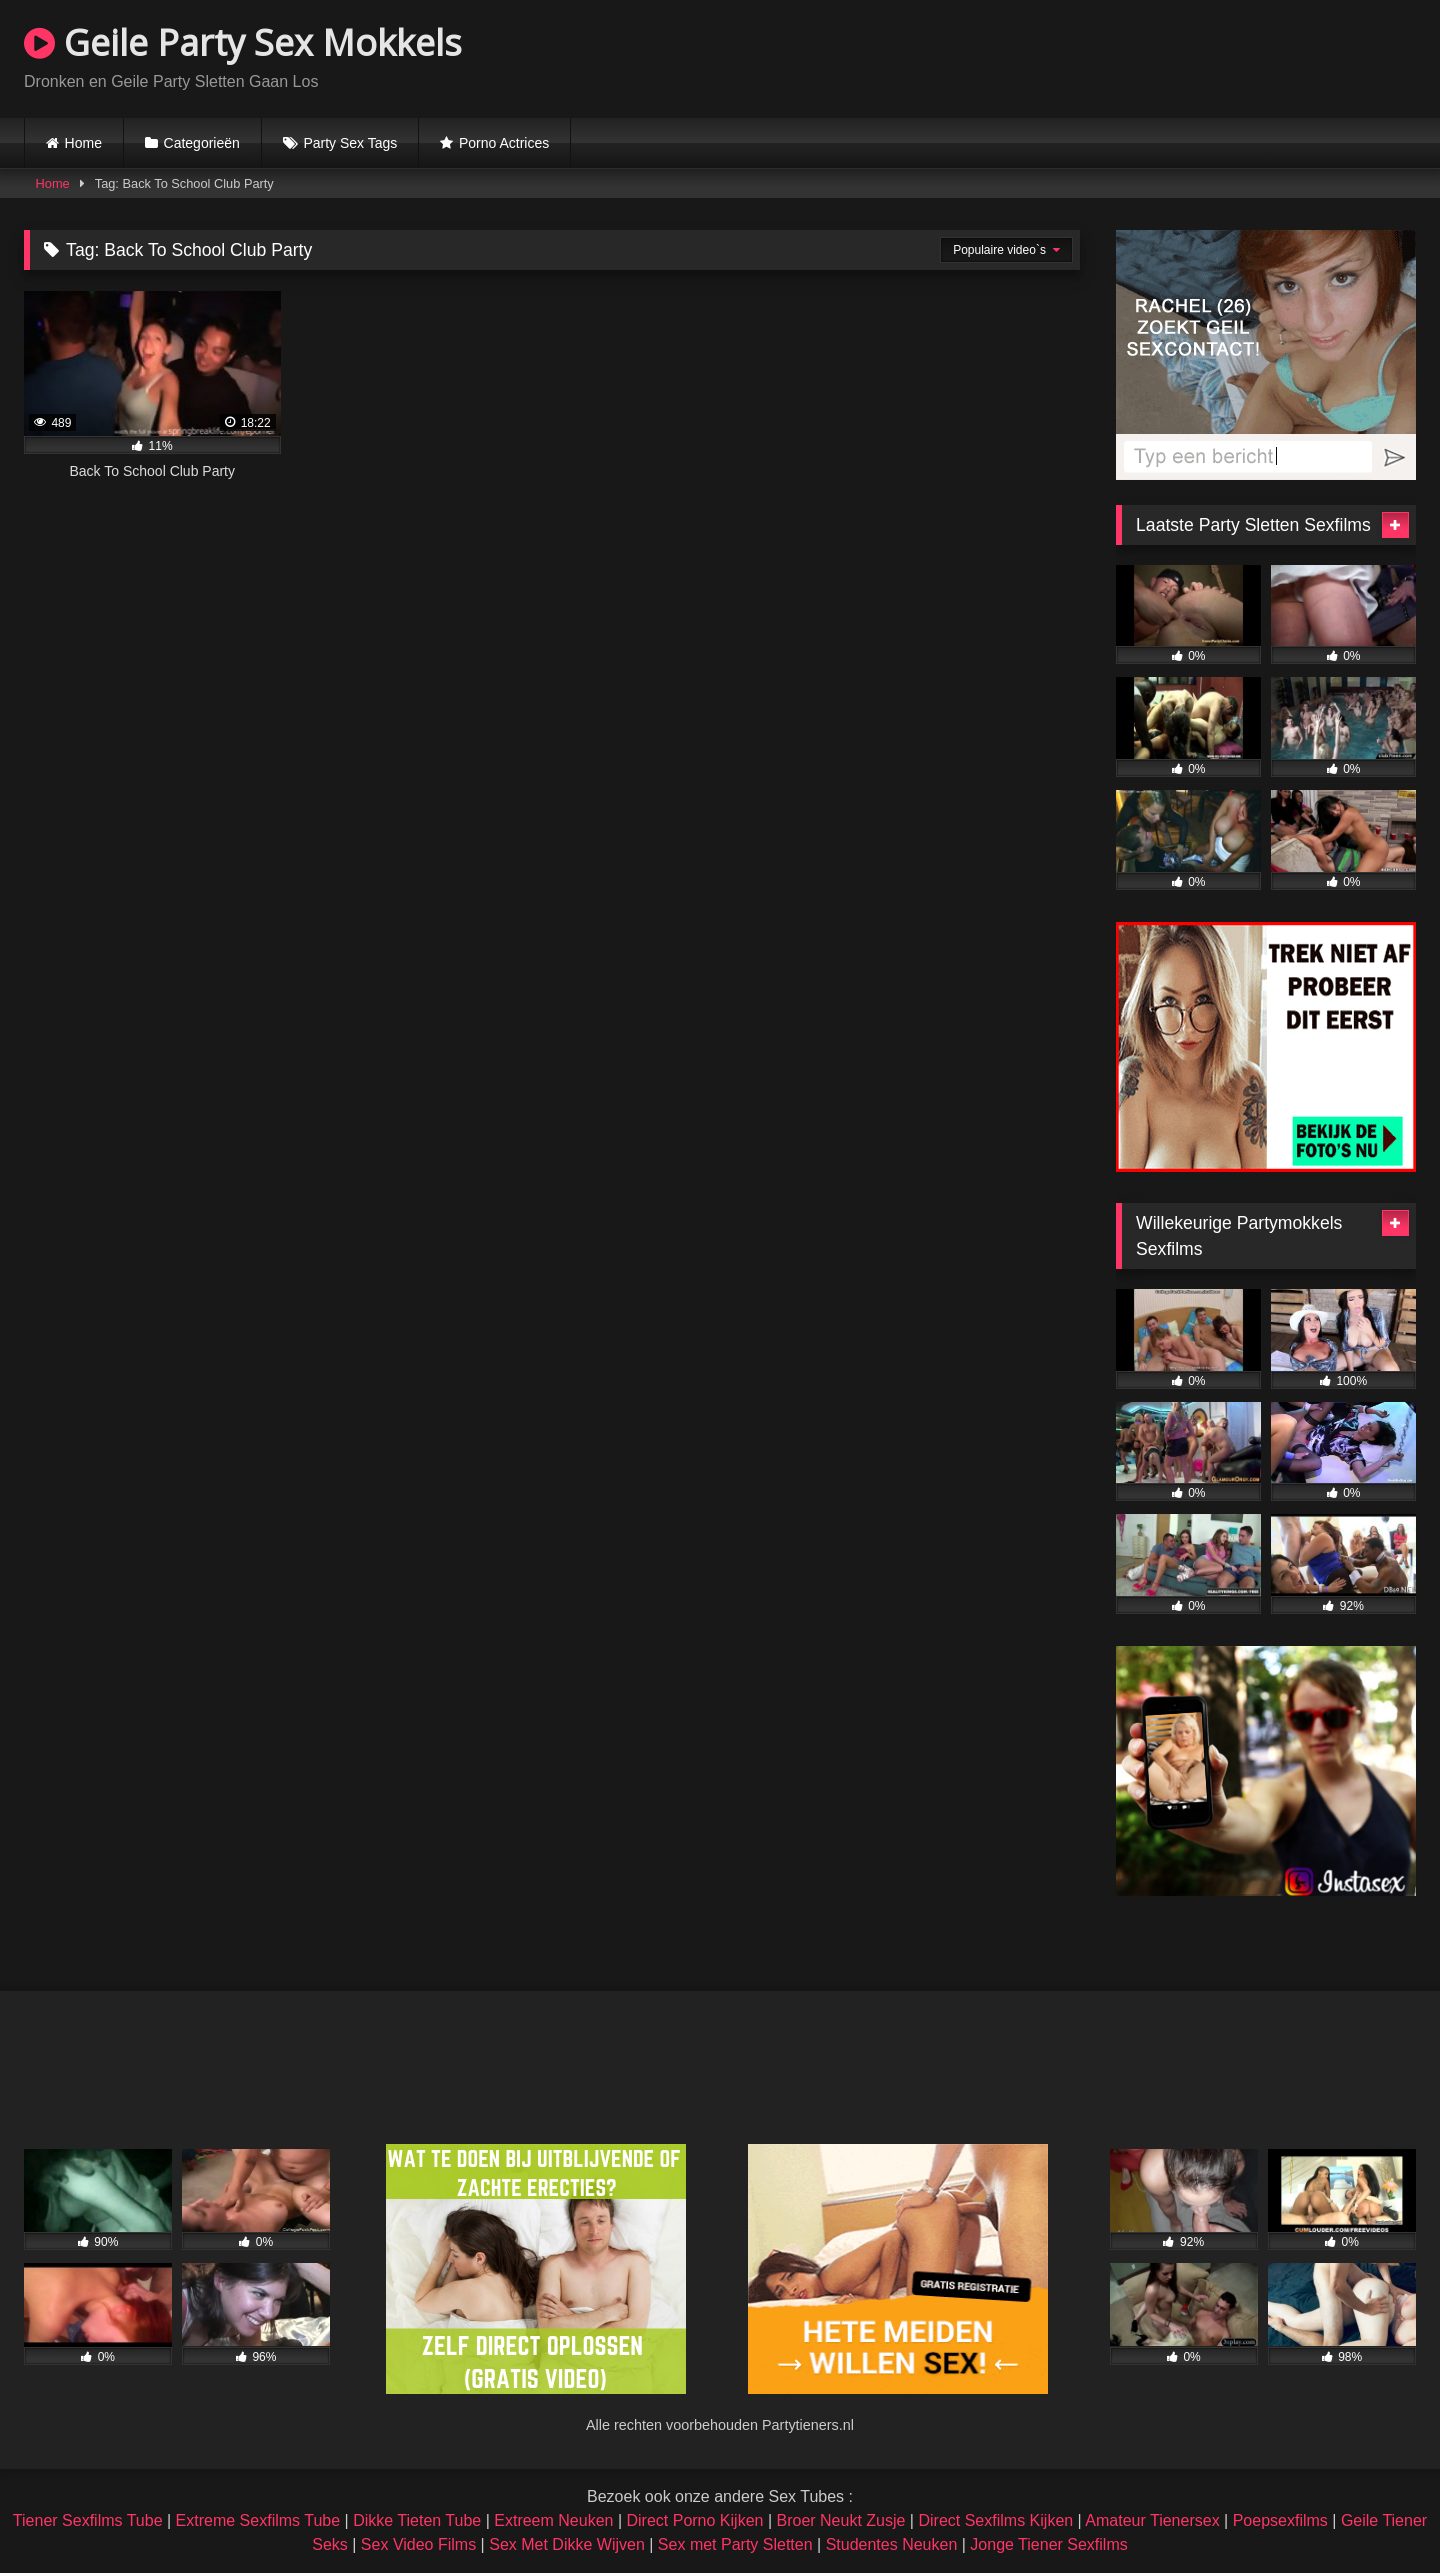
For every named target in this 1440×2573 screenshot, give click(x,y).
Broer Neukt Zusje (840, 2520)
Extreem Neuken (553, 2520)
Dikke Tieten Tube (417, 2520)
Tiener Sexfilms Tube (88, 2520)
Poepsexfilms (1280, 2520)
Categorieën (202, 143)
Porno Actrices (504, 143)
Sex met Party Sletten (735, 2544)
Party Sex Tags (350, 143)
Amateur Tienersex (1152, 2520)
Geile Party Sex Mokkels (243, 42)
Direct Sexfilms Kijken (995, 2520)
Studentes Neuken (892, 2544)
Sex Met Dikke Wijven (567, 2544)
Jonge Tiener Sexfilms (1048, 2544)
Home (83, 143)
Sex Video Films (418, 2544)
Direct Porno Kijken (694, 2520)
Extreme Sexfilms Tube (258, 2520)
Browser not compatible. (1182, 56)
